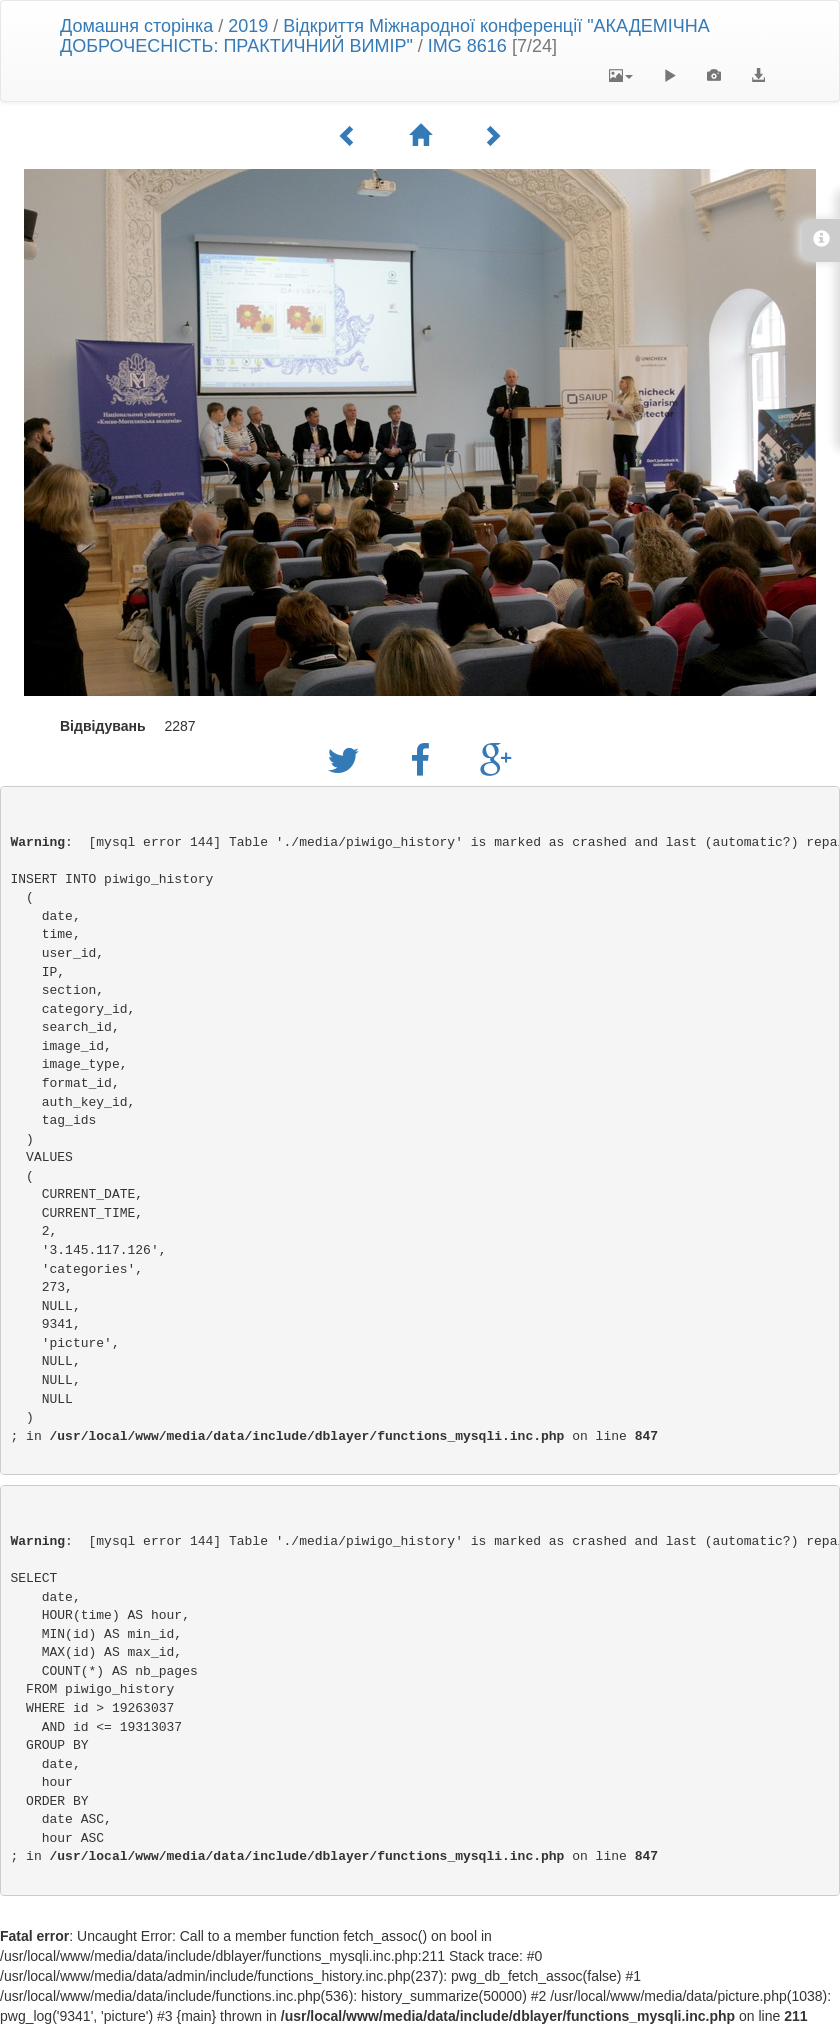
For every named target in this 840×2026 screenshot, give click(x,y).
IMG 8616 (467, 46)
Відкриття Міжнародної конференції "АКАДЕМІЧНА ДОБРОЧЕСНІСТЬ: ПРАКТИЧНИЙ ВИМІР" (385, 36)
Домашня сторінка (136, 26)
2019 (248, 26)
